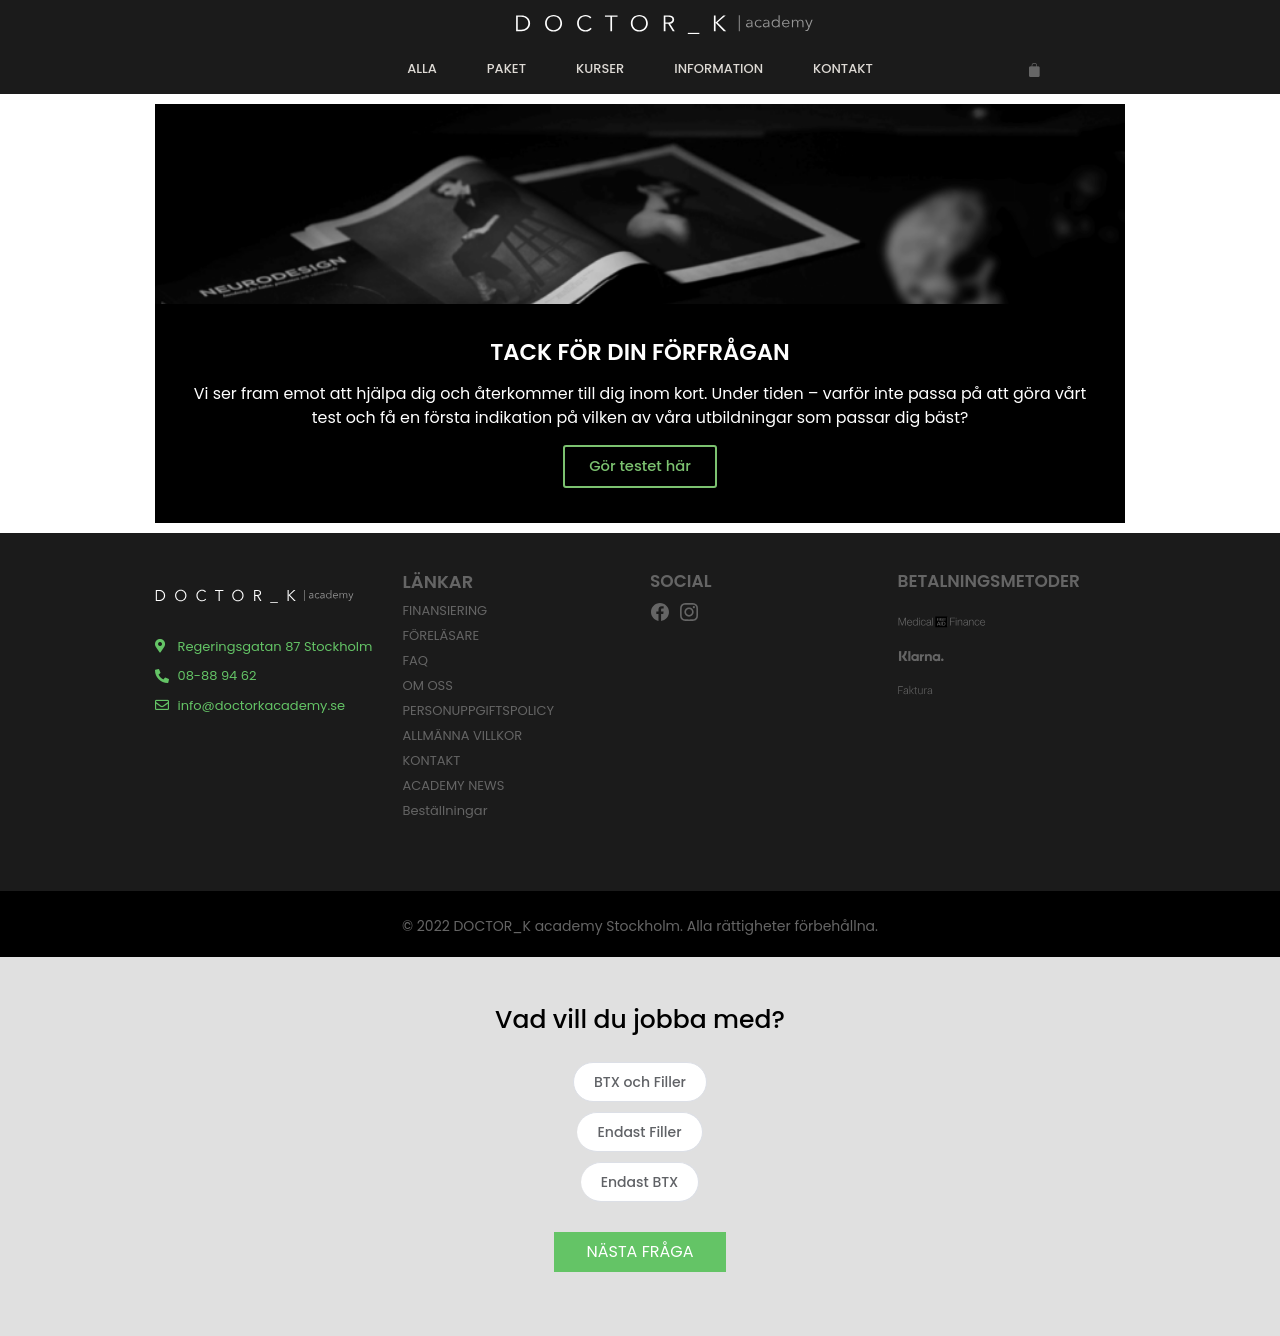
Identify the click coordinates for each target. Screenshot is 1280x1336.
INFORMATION (718, 68)
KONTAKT (843, 68)
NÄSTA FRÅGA (640, 1251)
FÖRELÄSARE (441, 635)
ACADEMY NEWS (454, 785)
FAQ (416, 660)
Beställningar (445, 810)
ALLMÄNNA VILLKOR (463, 735)
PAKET (506, 68)
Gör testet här (640, 466)
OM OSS (428, 685)
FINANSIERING (445, 610)
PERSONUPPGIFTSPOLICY (479, 710)
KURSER (600, 68)
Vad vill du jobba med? (640, 1019)
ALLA (422, 68)
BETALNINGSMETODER (989, 581)
